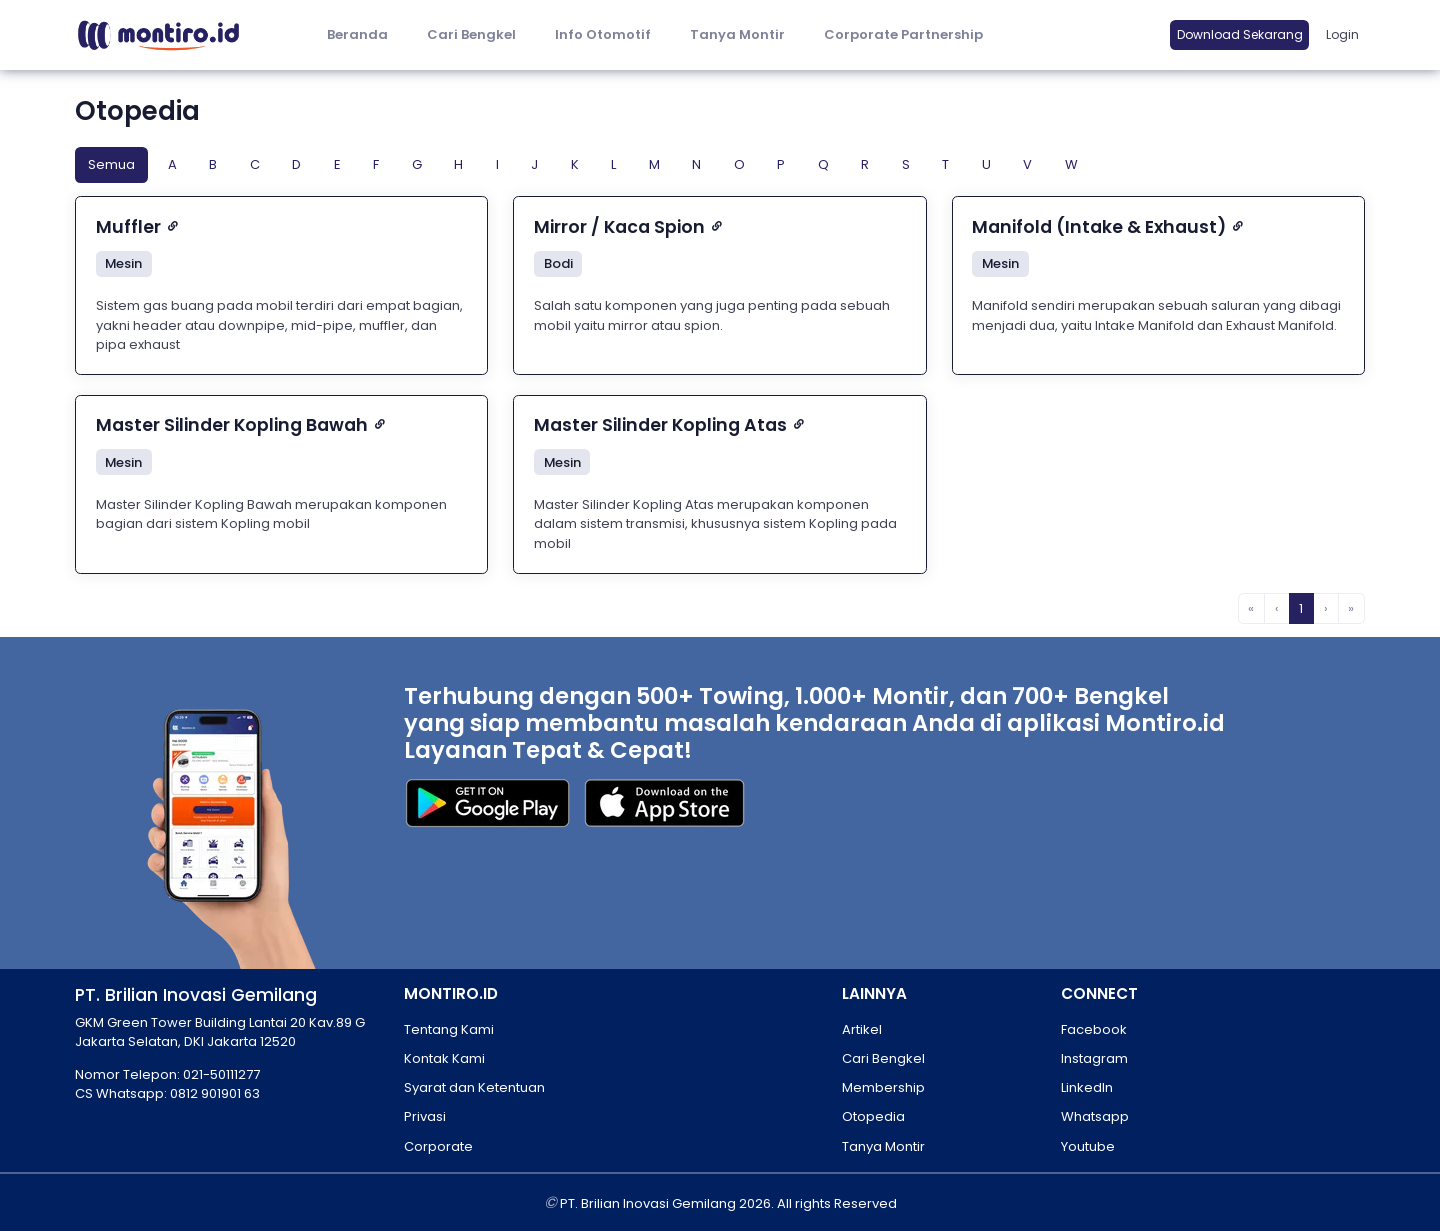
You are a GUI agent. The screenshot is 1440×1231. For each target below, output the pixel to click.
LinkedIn (1087, 1087)
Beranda (357, 34)
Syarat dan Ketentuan (474, 1087)
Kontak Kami (444, 1058)
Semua (111, 164)
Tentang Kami (449, 1029)
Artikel (862, 1029)
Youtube (1088, 1146)
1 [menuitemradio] (1301, 608)
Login (1342, 34)
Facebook (1094, 1029)
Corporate (438, 1146)
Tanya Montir (737, 34)
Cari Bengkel (471, 34)
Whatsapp (1095, 1116)
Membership (883, 1087)
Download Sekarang (1240, 34)
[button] (602, 35)
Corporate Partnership (903, 34)
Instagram (1094, 1058)
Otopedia (873, 1116)
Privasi (425, 1116)
